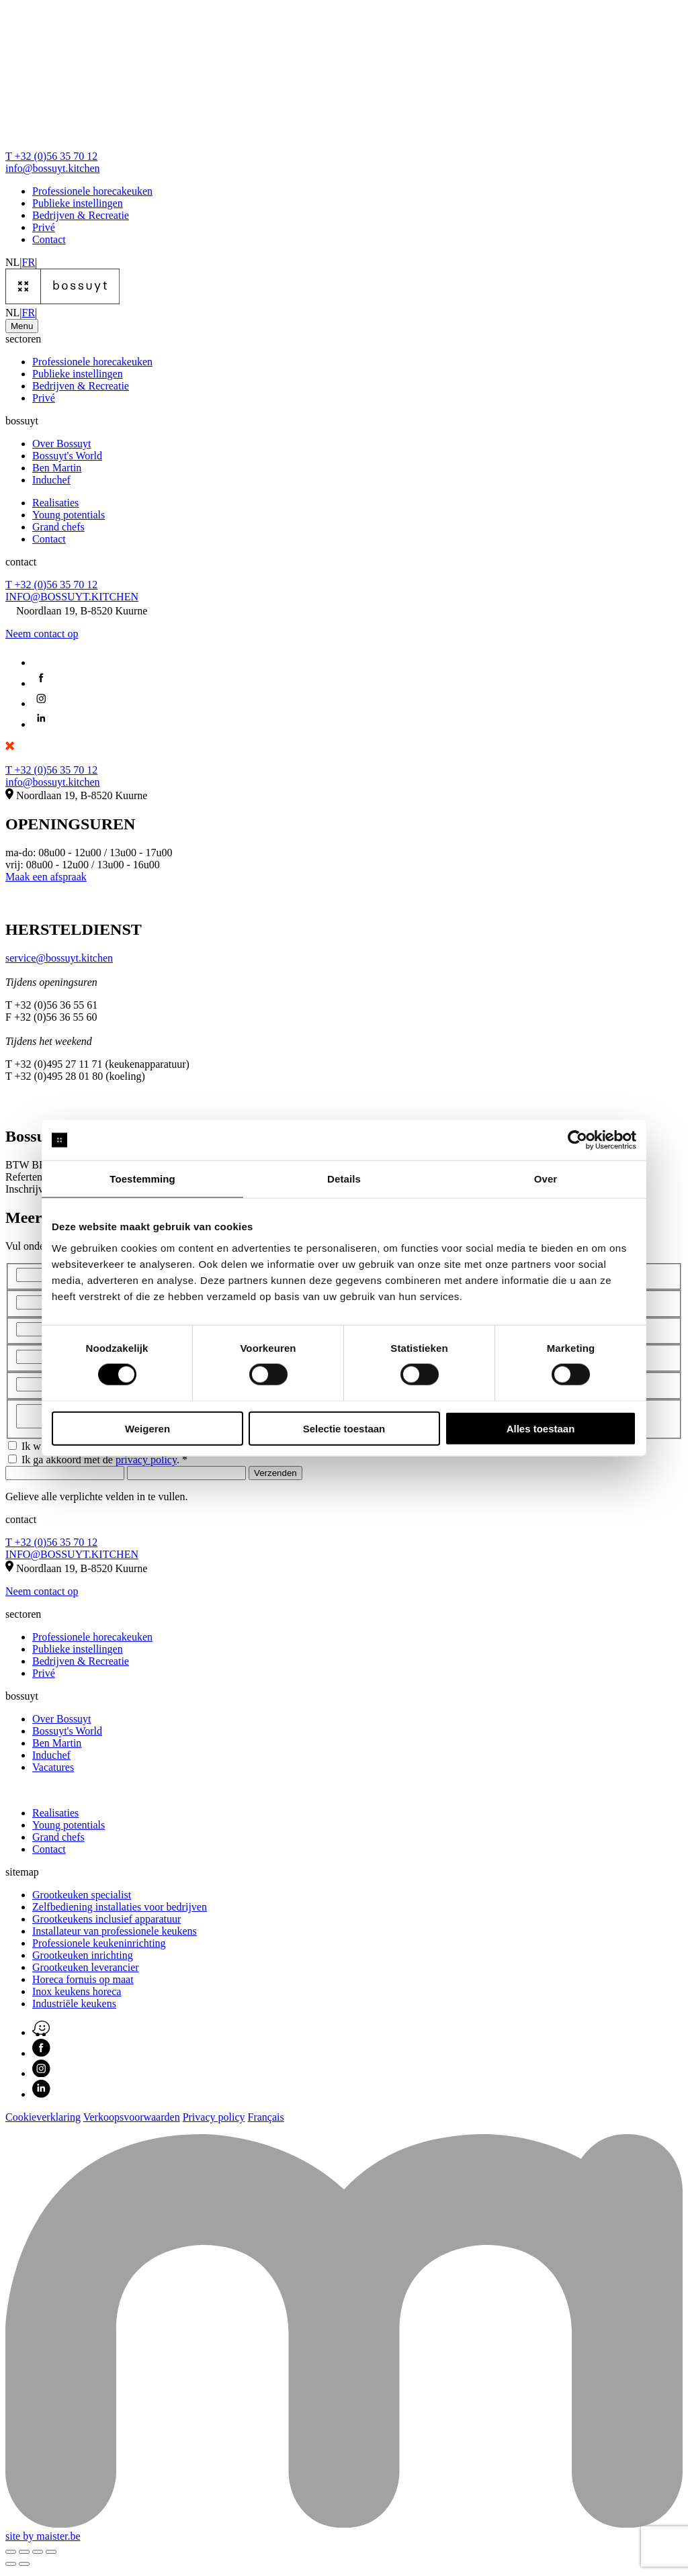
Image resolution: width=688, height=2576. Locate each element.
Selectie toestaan (344, 1428)
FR (29, 262)
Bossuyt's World (67, 455)
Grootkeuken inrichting (82, 1959)
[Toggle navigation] (21, 326)
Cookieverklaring (43, 2121)
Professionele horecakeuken (92, 191)
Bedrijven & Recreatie (80, 215)
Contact (49, 239)
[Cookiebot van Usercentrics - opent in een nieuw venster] (577, 1140)
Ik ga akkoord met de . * (104, 1463)
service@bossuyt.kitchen (59, 958)
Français (266, 2121)
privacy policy (146, 1463)
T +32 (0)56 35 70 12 (51, 156)
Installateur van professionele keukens (114, 1935)
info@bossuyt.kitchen (52, 168)
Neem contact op (41, 633)
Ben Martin (56, 467)
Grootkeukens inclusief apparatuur (106, 1923)
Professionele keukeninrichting (99, 1947)
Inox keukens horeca (76, 1995)
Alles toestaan (541, 1428)
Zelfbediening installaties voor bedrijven (119, 1911)
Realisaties (55, 502)
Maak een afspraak (46, 876)
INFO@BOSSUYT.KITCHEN (71, 596)
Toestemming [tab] (142, 1179)
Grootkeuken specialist (81, 1898)
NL (12, 262)
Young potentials (68, 514)
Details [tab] (344, 1179)
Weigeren (147, 1428)
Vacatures (53, 1771)
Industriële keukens (74, 2007)
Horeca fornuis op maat (83, 1983)
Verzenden (275, 1477)
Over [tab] (546, 1179)
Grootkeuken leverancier (85, 1971)
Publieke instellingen (77, 203)
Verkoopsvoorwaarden (131, 2121)
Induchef (51, 480)
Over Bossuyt (61, 443)
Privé (43, 227)
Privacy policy (214, 2121)
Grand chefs (58, 527)
